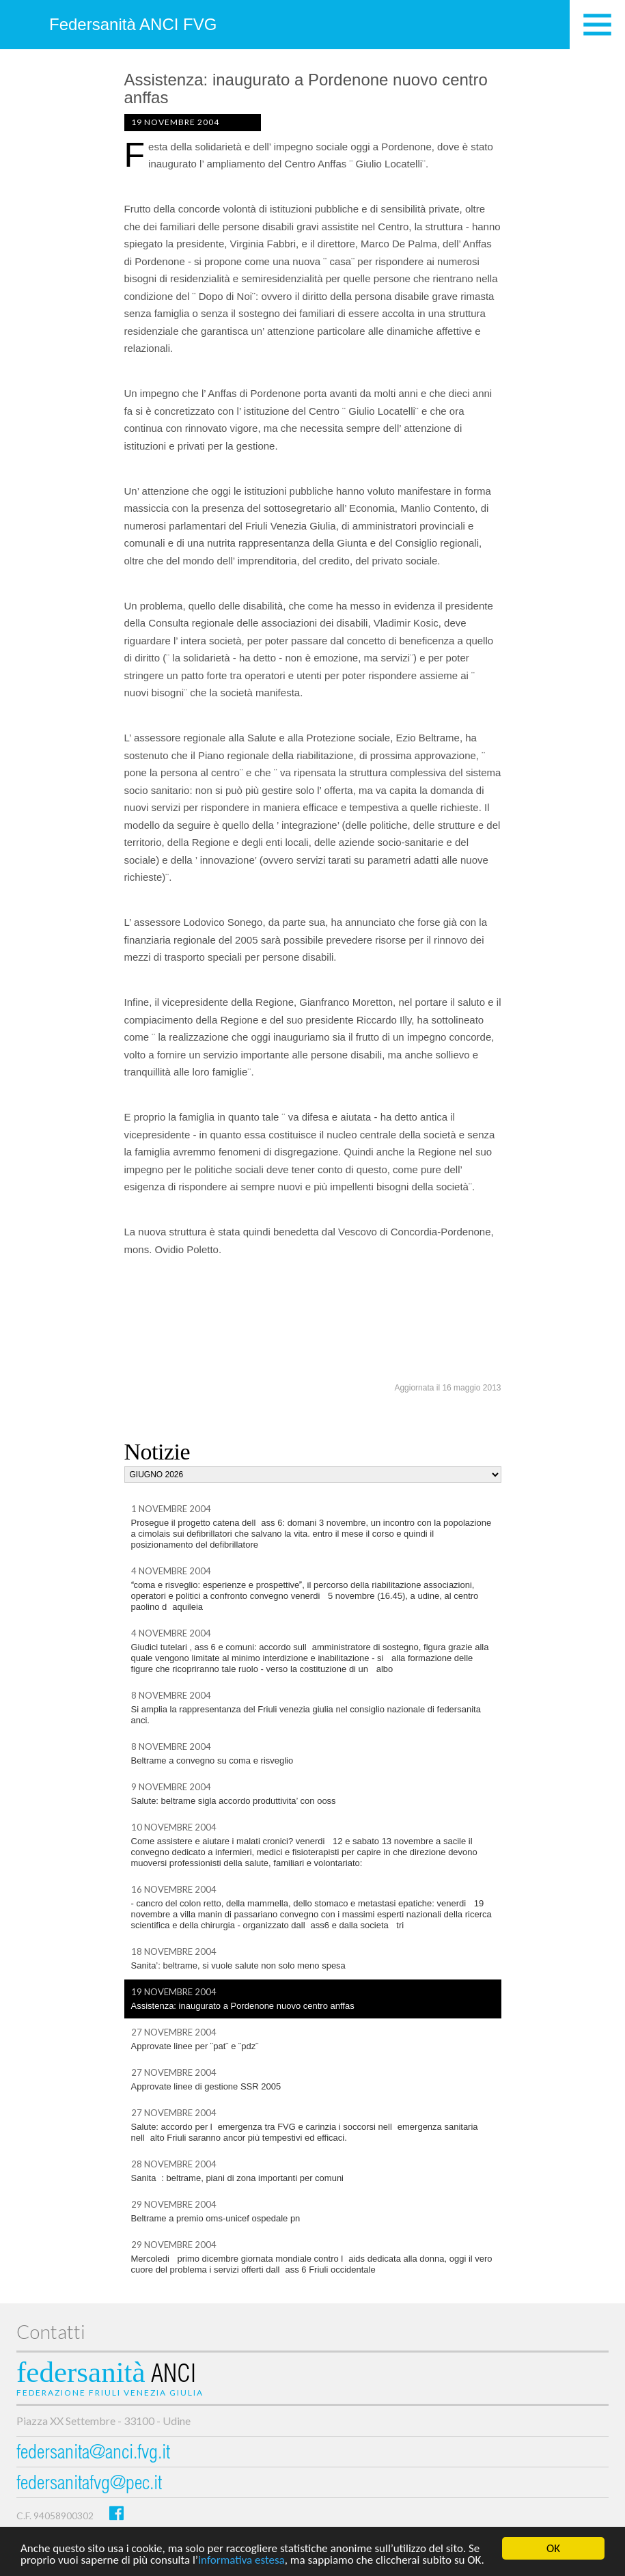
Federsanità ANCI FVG (133, 24)
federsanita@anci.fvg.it (93, 2454)
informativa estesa (241, 2561)
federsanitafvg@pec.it (89, 2485)
